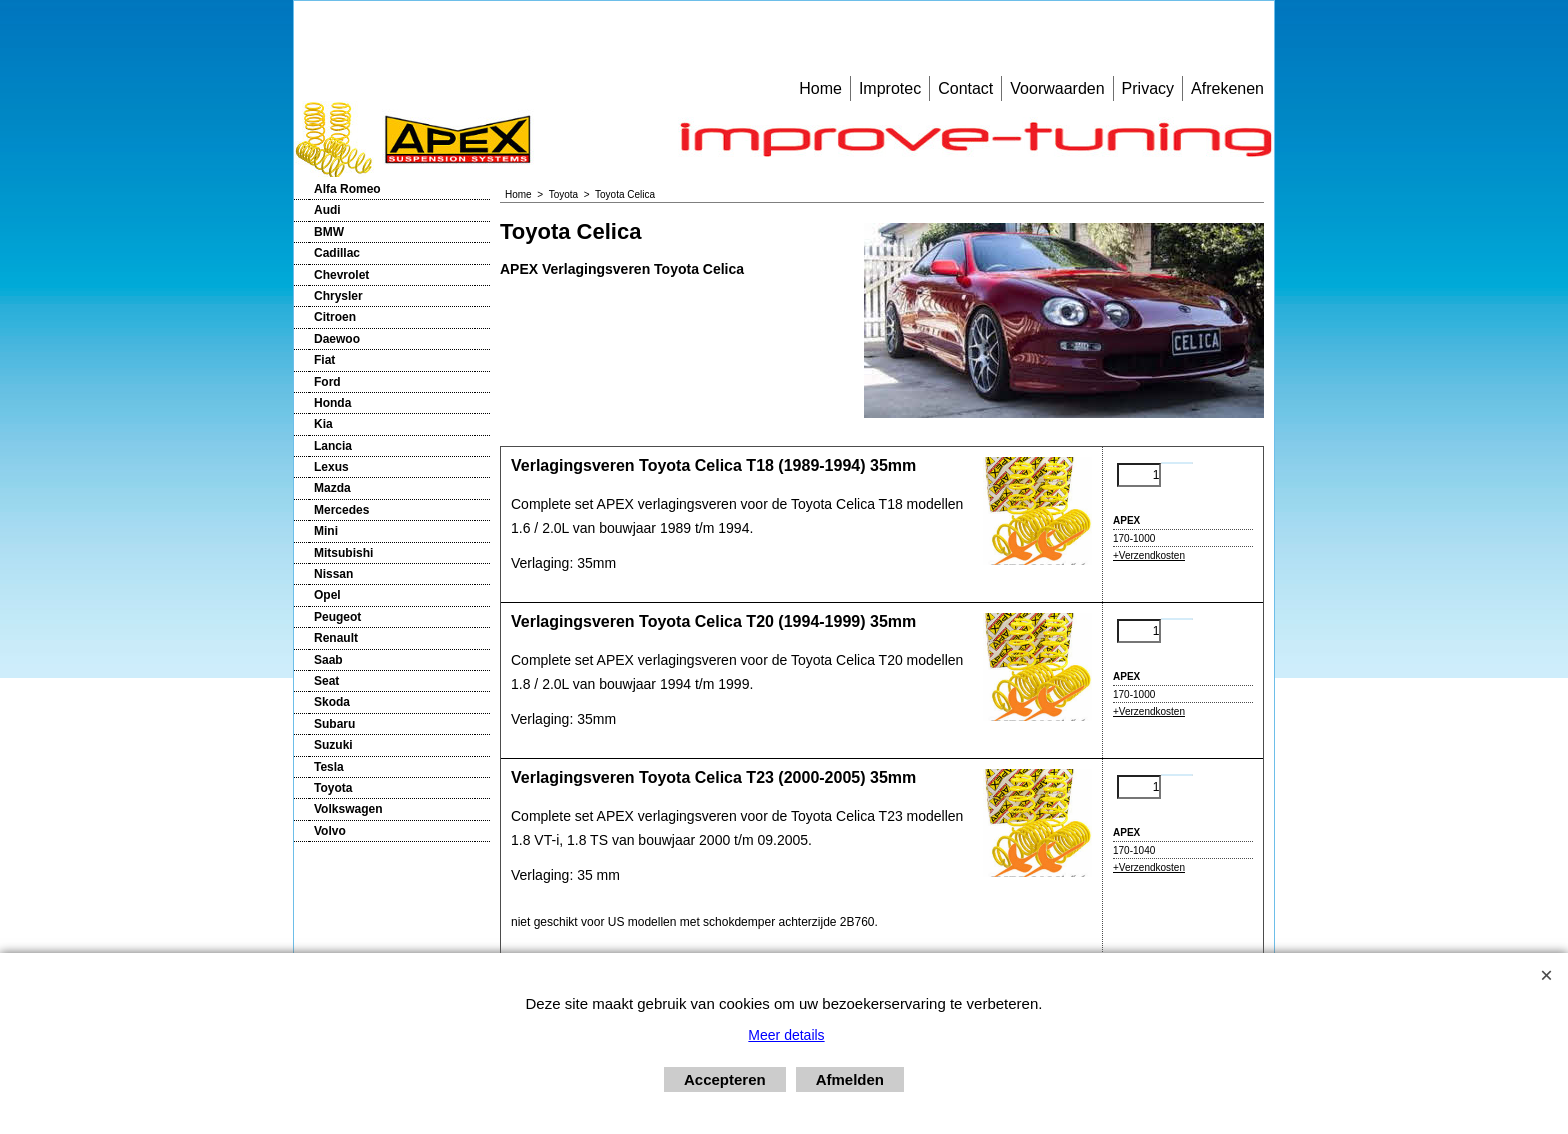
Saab (328, 660)
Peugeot (337, 617)
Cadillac (337, 253)
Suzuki (333, 745)
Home (820, 88)
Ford (327, 382)
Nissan (333, 574)
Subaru (334, 724)
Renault (336, 638)
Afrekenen (1227, 88)
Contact (965, 88)
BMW (329, 232)
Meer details (786, 1035)
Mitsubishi (343, 553)
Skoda (332, 702)
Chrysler (338, 296)
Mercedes (341, 510)
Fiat (324, 360)
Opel (327, 595)
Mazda (332, 488)
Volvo (330, 831)
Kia (323, 424)
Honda (332, 403)
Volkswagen (348, 809)
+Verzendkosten (1149, 555)
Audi (327, 210)
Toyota (333, 788)
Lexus (331, 467)
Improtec (890, 88)
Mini (326, 531)
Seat (326, 681)
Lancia (333, 446)
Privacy (1148, 88)
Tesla (329, 767)
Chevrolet (341, 275)
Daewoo (337, 339)
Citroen (335, 317)
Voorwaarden (1057, 88)
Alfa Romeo (347, 189)
